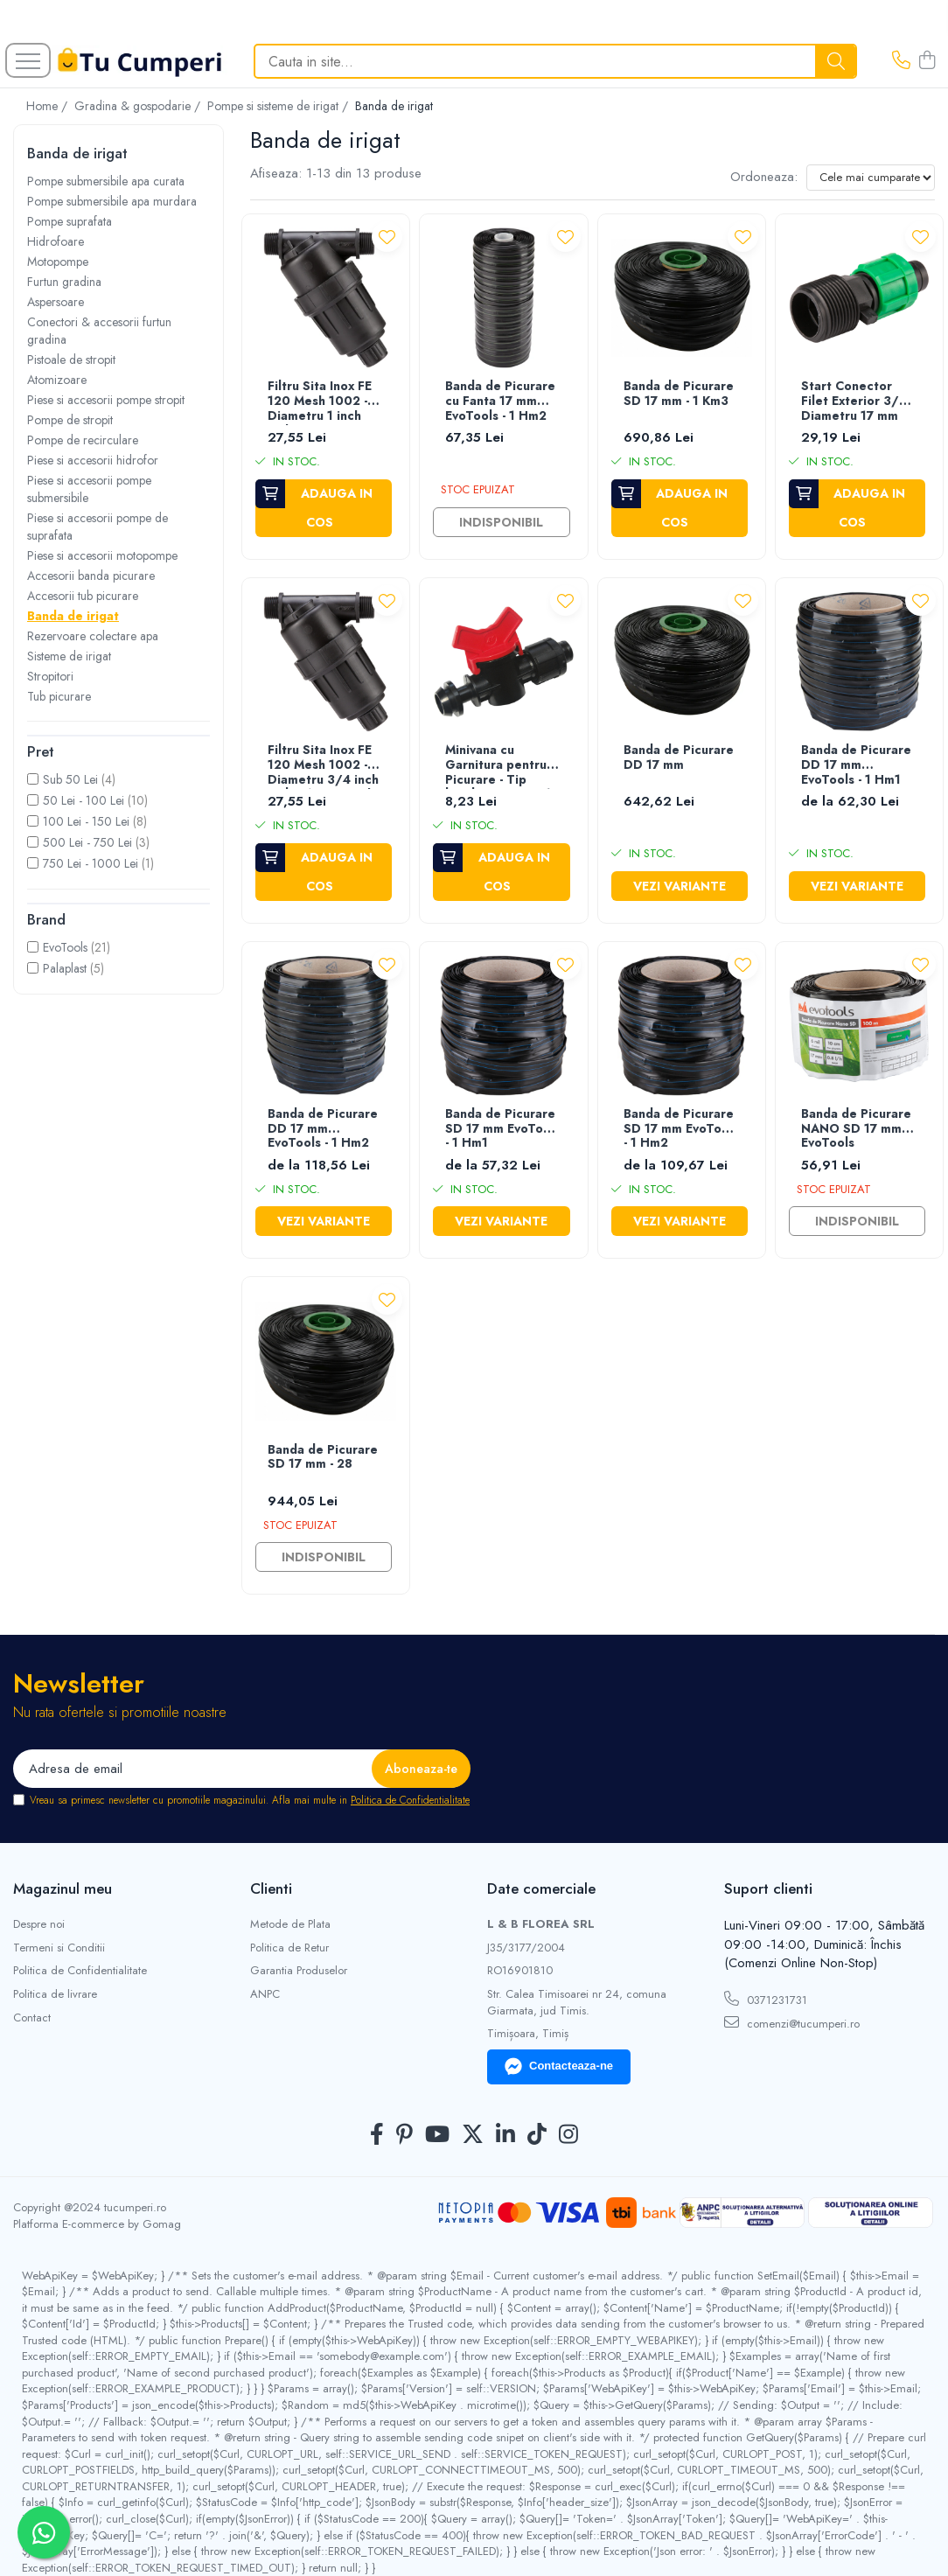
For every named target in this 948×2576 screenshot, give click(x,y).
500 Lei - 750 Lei (87, 842)
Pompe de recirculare (82, 440)
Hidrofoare (55, 241)
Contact (32, 2018)
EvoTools (65, 947)
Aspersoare (55, 302)
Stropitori (50, 676)
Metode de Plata (290, 1924)
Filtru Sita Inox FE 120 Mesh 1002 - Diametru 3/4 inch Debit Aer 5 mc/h (323, 766)
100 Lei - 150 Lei (86, 821)
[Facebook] (377, 2135)
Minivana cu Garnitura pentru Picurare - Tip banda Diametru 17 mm (501, 766)
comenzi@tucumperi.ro (792, 2023)
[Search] (555, 61)
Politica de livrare (55, 1994)
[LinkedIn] (505, 2135)
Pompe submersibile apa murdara (112, 201)
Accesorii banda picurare (91, 575)
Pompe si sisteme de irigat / (279, 106)
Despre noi (39, 1924)
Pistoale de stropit (71, 359)
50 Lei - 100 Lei (83, 800)
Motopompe (57, 261)
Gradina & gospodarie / (139, 106)
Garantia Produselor (298, 1971)
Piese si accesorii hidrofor (92, 460)
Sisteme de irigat (69, 656)
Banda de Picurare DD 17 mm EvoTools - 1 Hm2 (323, 1129)
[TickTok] (537, 2135)
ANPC (265, 1994)
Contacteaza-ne (559, 2067)
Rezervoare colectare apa (92, 636)
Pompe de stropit (70, 420)
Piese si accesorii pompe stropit (106, 399)
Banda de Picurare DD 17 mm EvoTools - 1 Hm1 (856, 765)
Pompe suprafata (69, 221)
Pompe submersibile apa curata (106, 181)
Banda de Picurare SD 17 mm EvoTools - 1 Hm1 (503, 1129)
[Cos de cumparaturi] (927, 61)
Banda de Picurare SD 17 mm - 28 (323, 1457)
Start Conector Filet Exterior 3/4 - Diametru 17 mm (857, 401)
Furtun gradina (64, 281)
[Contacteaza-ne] (901, 61)
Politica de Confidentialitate (410, 1800)
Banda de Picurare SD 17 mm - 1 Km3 (679, 394)
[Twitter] (472, 2135)
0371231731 (765, 1999)
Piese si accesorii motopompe (102, 555)
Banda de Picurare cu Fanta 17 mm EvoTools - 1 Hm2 (500, 401)
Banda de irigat (73, 616)
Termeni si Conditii (59, 1948)
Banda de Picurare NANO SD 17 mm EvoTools (856, 1129)
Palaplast (65, 968)
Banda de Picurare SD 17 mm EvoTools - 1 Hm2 (681, 1129)
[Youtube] (437, 2135)
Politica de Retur (289, 1948)
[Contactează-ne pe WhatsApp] (43, 2532)
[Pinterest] (404, 2135)
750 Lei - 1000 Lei (90, 863)
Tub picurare (59, 696)
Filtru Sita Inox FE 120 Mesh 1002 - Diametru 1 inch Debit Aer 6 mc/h (321, 402)
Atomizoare (57, 379)
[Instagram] (568, 2135)
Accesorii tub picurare (82, 595)
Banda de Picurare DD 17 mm (679, 758)
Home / (48, 106)
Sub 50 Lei (70, 779)
